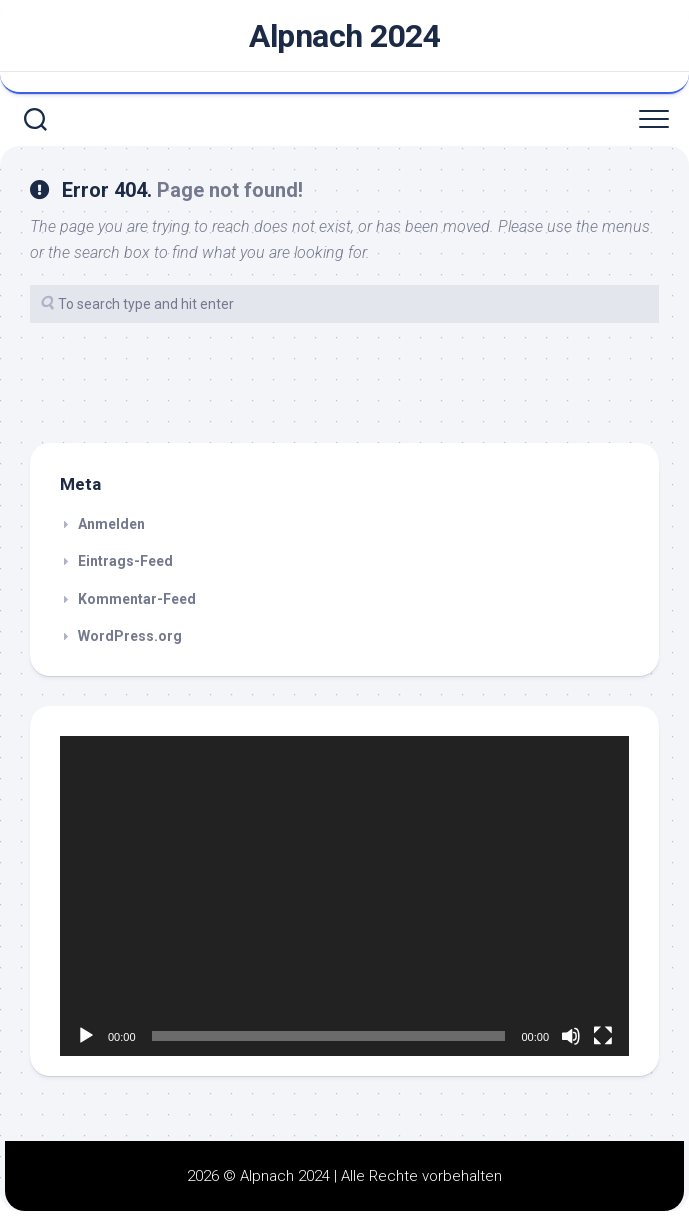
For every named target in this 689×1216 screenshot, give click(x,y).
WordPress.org (130, 636)
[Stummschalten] (571, 1036)
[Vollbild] (603, 1036)
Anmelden (111, 524)
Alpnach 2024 (344, 36)
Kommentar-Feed (137, 599)
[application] (344, 896)
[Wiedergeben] (86, 1036)
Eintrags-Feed (125, 561)
